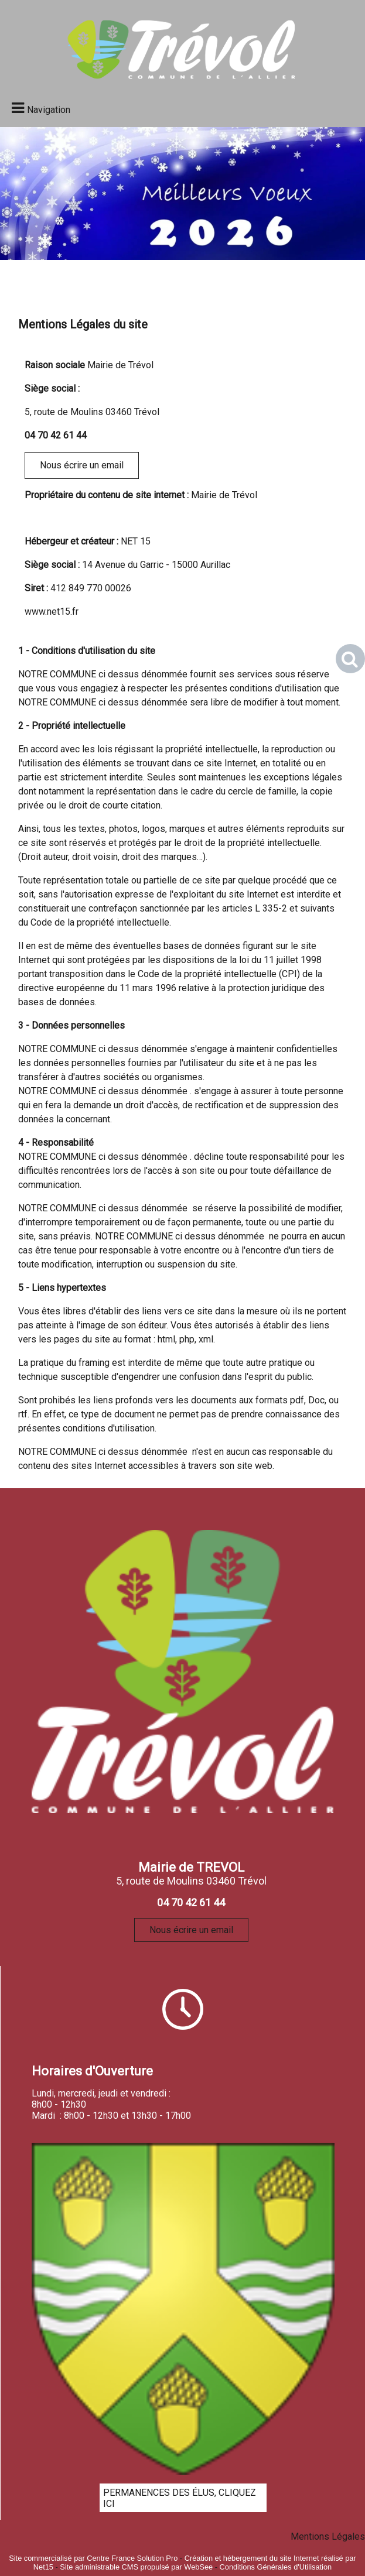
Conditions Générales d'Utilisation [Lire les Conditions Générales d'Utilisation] (276, 2567)
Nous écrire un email (82, 465)
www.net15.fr (52, 611)
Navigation (48, 109)
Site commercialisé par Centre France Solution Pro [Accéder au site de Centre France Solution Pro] (93, 2558)
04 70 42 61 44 (56, 435)
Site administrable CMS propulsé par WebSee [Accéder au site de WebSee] (136, 2567)
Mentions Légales (328, 2536)
